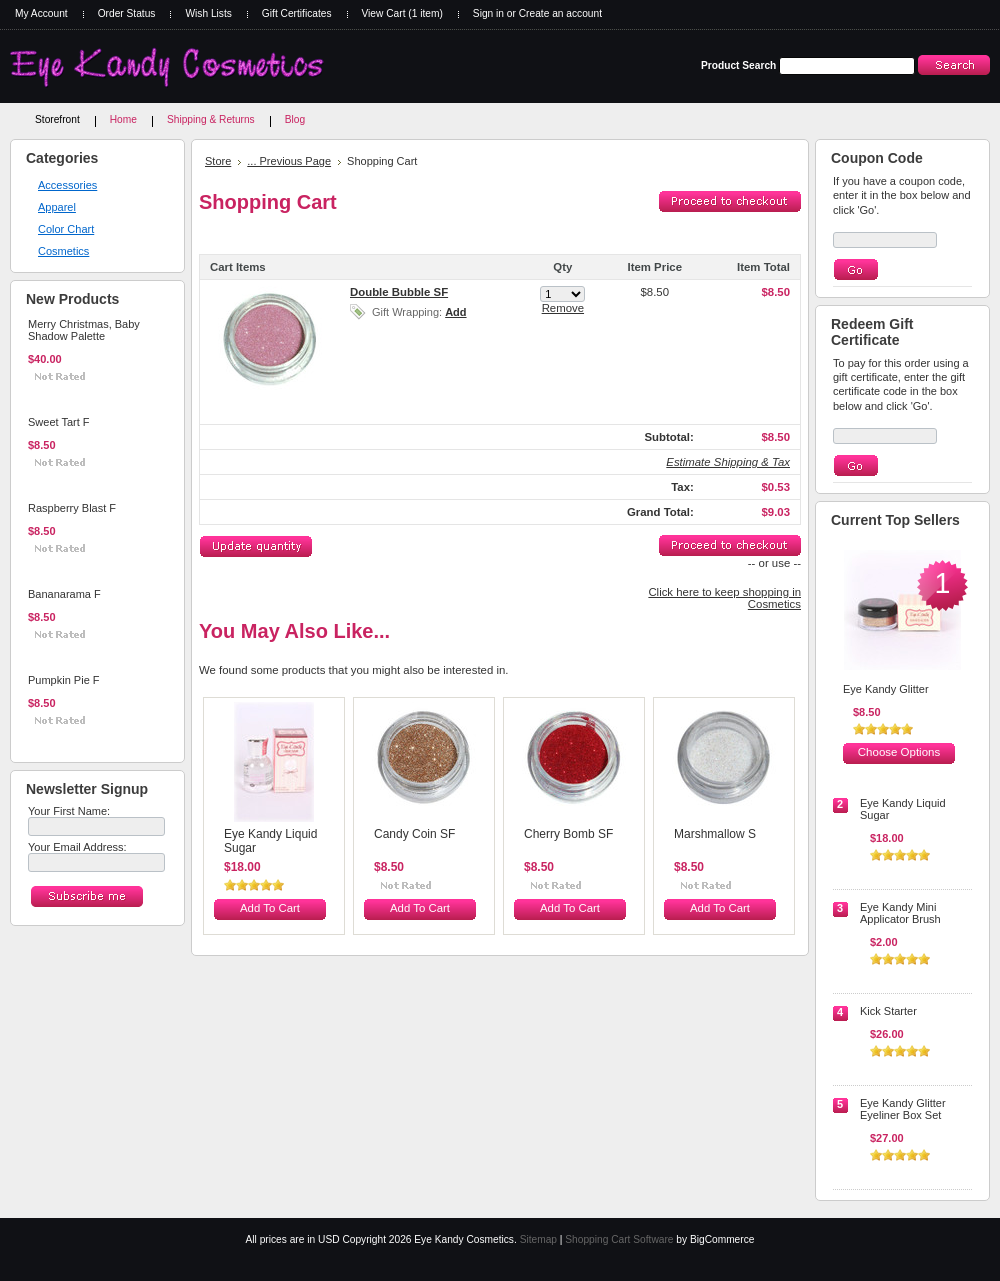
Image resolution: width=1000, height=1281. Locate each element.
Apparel (57, 207)
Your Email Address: (77, 847)
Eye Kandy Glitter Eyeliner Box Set (903, 1109)
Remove (563, 308)
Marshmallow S (715, 834)
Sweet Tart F (59, 422)
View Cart (402, 13)
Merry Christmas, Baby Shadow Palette (84, 330)
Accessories (67, 185)
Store (218, 161)
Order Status (127, 13)
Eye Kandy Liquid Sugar (270, 841)
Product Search (738, 65)
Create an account (560, 13)
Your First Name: (69, 811)
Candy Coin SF (414, 834)
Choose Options (899, 752)
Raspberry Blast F (72, 508)
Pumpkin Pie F (64, 680)
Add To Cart (58, 391)
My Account (41, 13)
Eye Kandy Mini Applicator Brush (900, 913)
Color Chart (66, 229)
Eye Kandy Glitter (886, 689)
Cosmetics (63, 251)
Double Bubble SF (399, 292)
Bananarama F (64, 594)
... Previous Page (289, 161)
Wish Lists (208, 13)
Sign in (488, 13)
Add (455, 312)
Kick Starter (888, 1011)
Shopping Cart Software (619, 1239)
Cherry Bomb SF (568, 834)
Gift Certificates (297, 13)
